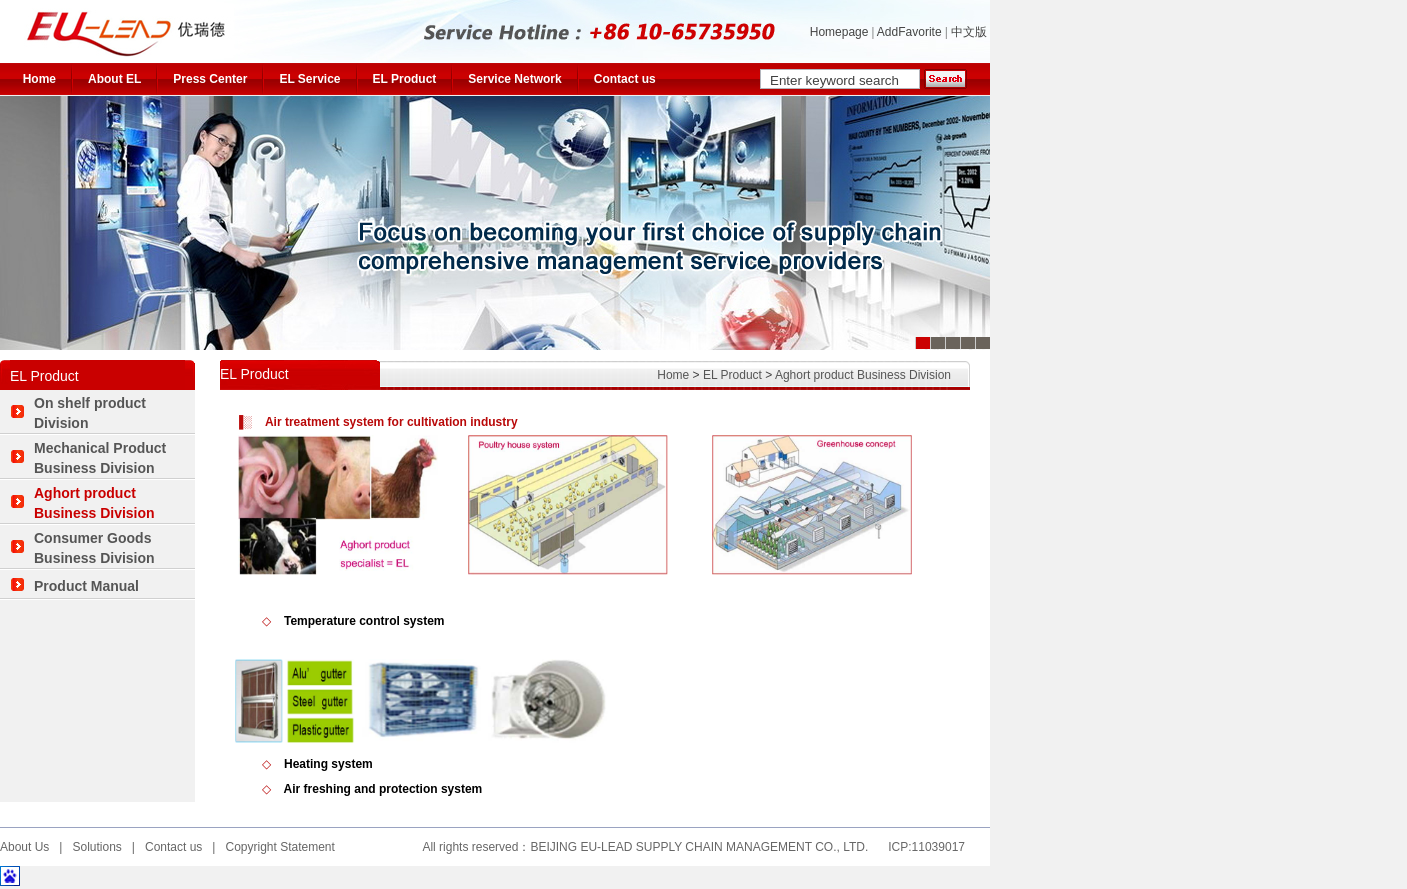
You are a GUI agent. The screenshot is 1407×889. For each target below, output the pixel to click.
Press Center (210, 79)
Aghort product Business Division (863, 375)
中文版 (970, 32)
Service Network (514, 79)
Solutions (96, 847)
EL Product (405, 79)
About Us (24, 847)
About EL (114, 79)
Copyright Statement (279, 847)
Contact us (625, 79)
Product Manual (86, 586)
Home (39, 79)
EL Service (309, 79)
